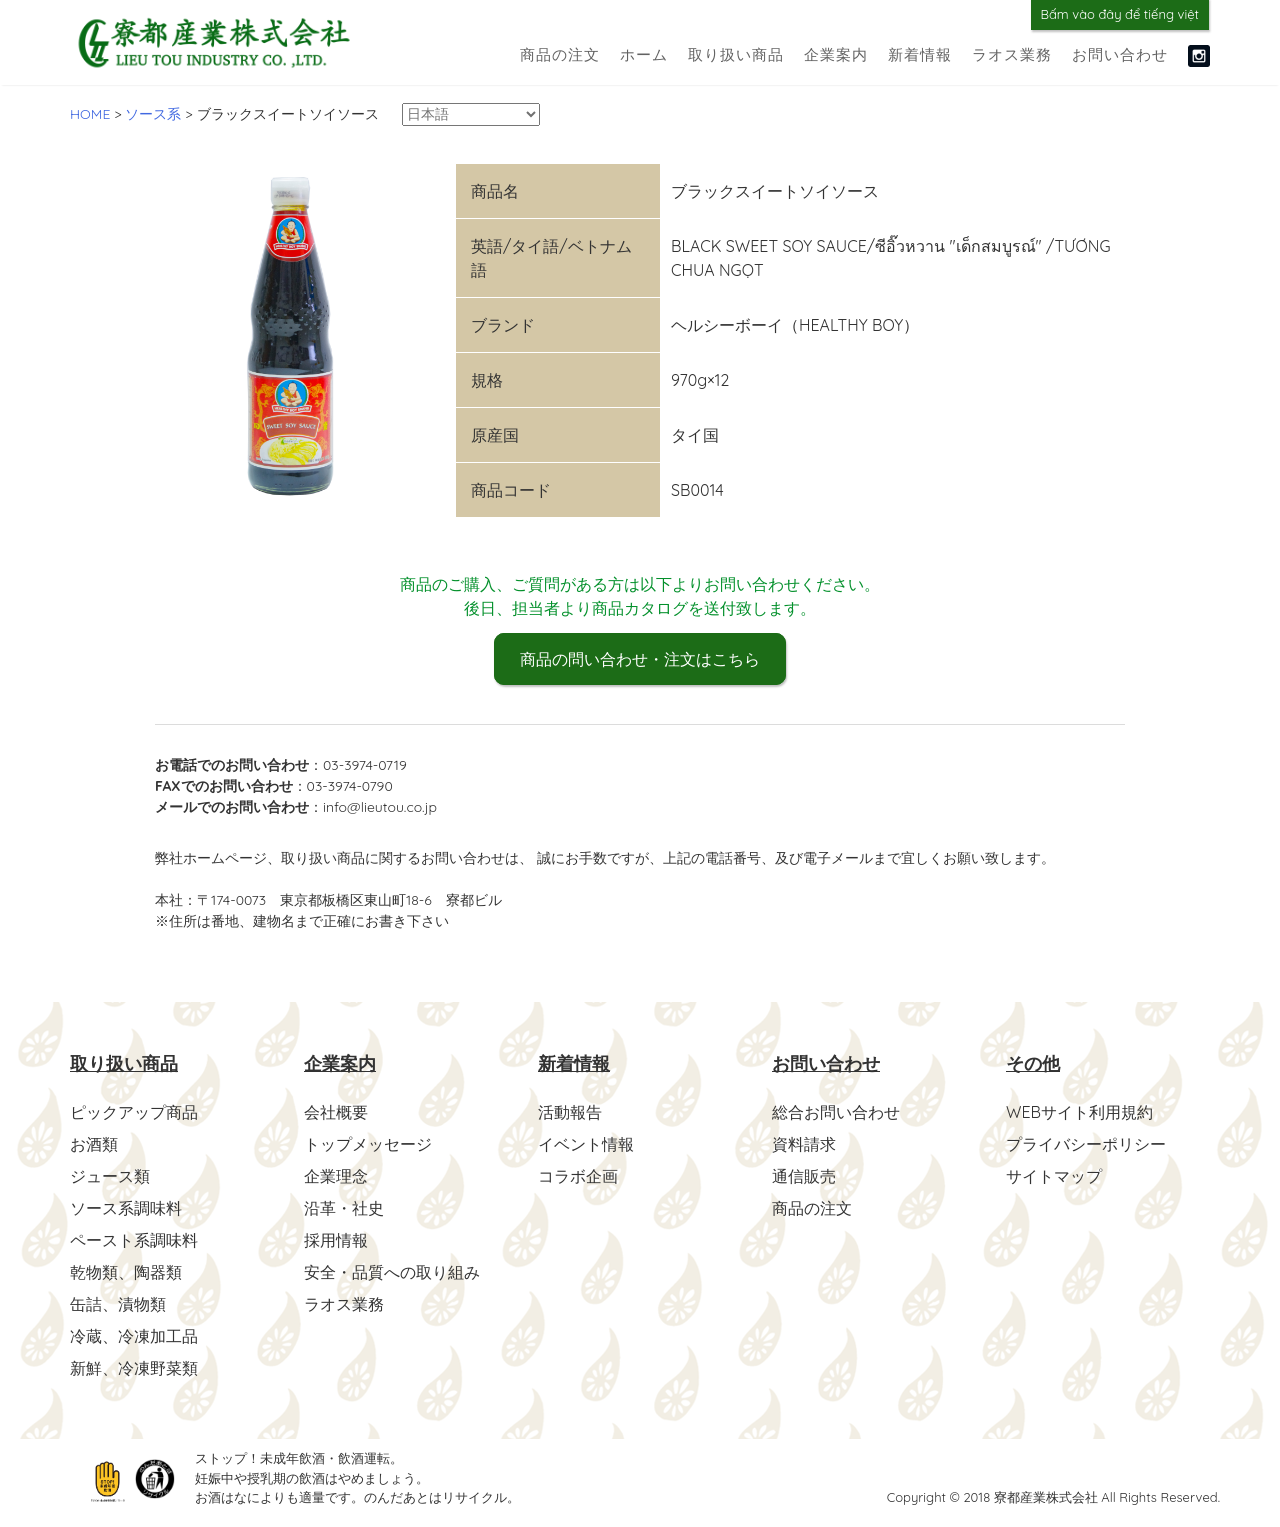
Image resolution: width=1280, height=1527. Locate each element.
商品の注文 (560, 54)
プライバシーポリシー (1086, 1144)
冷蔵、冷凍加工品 (134, 1336)
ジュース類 (110, 1176)
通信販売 (804, 1176)
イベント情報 (586, 1144)
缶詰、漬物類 (118, 1304)
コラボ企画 (578, 1176)
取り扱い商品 (736, 54)
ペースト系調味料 (134, 1240)
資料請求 (804, 1144)
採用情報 (336, 1240)
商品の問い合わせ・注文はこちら (640, 659)
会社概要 (336, 1112)
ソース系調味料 (126, 1208)
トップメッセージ (368, 1144)
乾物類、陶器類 (126, 1272)
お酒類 (94, 1144)
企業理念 (336, 1176)
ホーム (644, 54)
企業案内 (836, 54)
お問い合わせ (1120, 54)
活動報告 (570, 1112)
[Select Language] (471, 114)
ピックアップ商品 (134, 1112)
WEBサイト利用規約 (1079, 1112)
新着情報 (920, 54)
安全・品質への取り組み (392, 1272)
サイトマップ (1054, 1176)
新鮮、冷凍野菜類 (134, 1368)
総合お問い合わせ (836, 1112)
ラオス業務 (1012, 54)
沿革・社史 (344, 1208)
